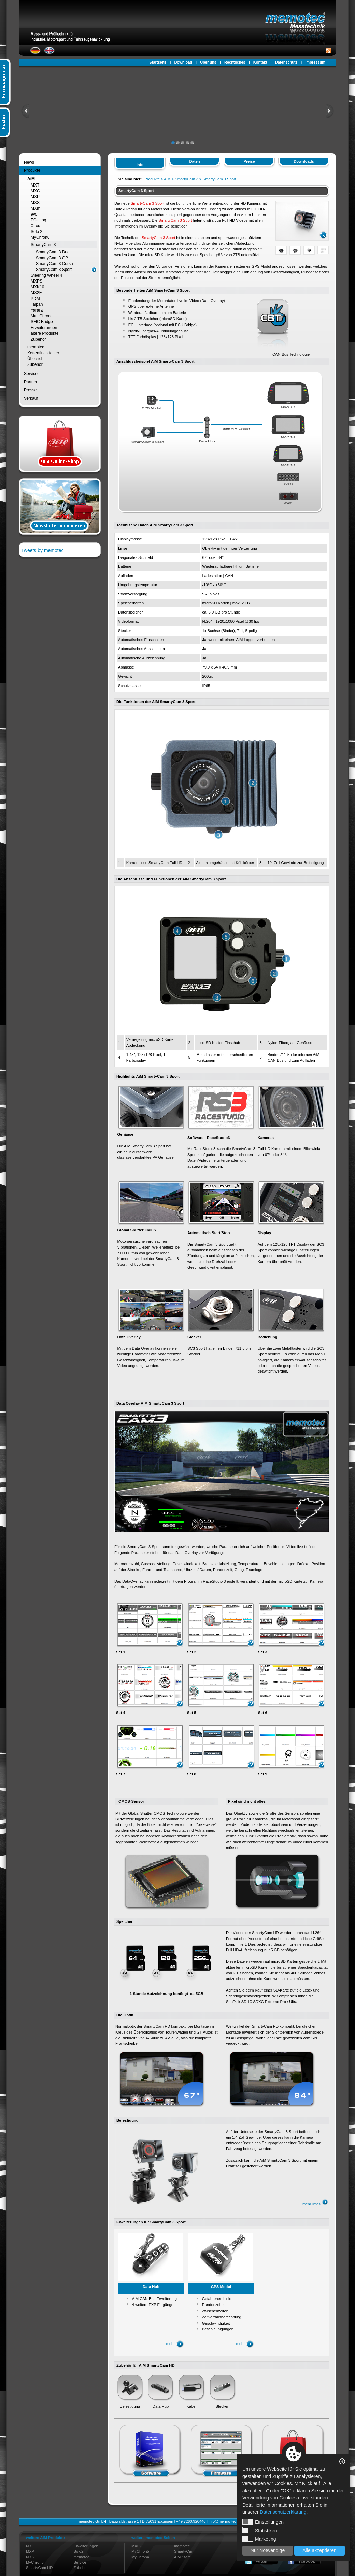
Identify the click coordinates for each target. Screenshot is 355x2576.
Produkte (32, 170)
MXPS (36, 281)
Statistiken (259, 2530)
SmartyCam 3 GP (52, 258)
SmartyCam (184, 2551)
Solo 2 (36, 231)
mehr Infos (315, 2204)
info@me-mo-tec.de (225, 2521)
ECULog (38, 220)
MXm (35, 208)
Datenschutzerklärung (283, 2512)
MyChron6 (40, 237)
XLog (35, 225)
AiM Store (182, 2557)
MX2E (36, 292)
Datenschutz (286, 62)
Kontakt (260, 62)
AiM (31, 178)
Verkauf (31, 398)
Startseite (157, 62)
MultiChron (41, 316)
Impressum (315, 62)
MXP (35, 196)
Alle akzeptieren (319, 2550)
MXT (35, 185)
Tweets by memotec (42, 550)
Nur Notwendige (268, 2550)
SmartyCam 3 (43, 244)
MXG (35, 191)
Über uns (208, 62)
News (29, 162)
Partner (30, 382)
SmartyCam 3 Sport (54, 269)
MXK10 (37, 287)
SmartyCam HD (39, 2568)
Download (183, 62)
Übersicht (36, 358)
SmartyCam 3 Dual (53, 252)
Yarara (37, 310)
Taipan (37, 304)
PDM (35, 298)
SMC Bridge (42, 321)
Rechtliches (234, 62)
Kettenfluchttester (43, 352)
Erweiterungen (44, 327)
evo (34, 214)
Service (31, 373)
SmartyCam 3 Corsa (54, 263)
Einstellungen (263, 2522)
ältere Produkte (44, 333)
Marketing (259, 2539)
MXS (35, 202)
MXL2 (136, 2546)
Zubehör (38, 339)
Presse (30, 390)
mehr (175, 2344)
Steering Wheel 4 (46, 275)
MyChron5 (35, 2562)
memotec (35, 347)
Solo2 (79, 2551)
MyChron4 (140, 2557)
